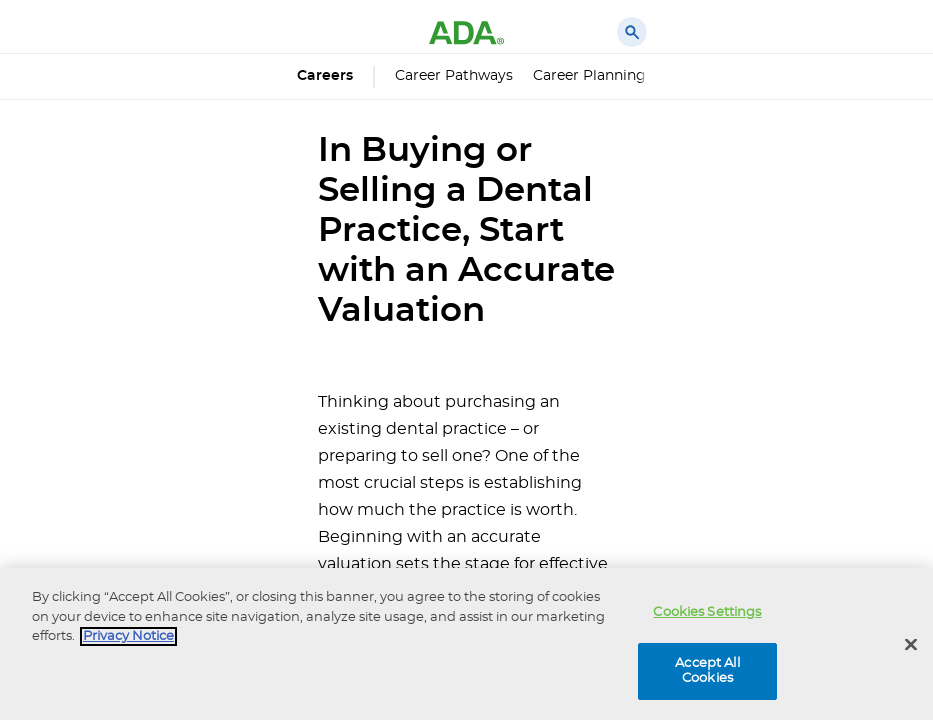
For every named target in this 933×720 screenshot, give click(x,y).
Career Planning (589, 76)
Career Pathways (454, 76)
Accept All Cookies (707, 671)
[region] (466, 644)
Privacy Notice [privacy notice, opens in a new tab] (128, 636)
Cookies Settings (707, 612)
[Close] (911, 645)
